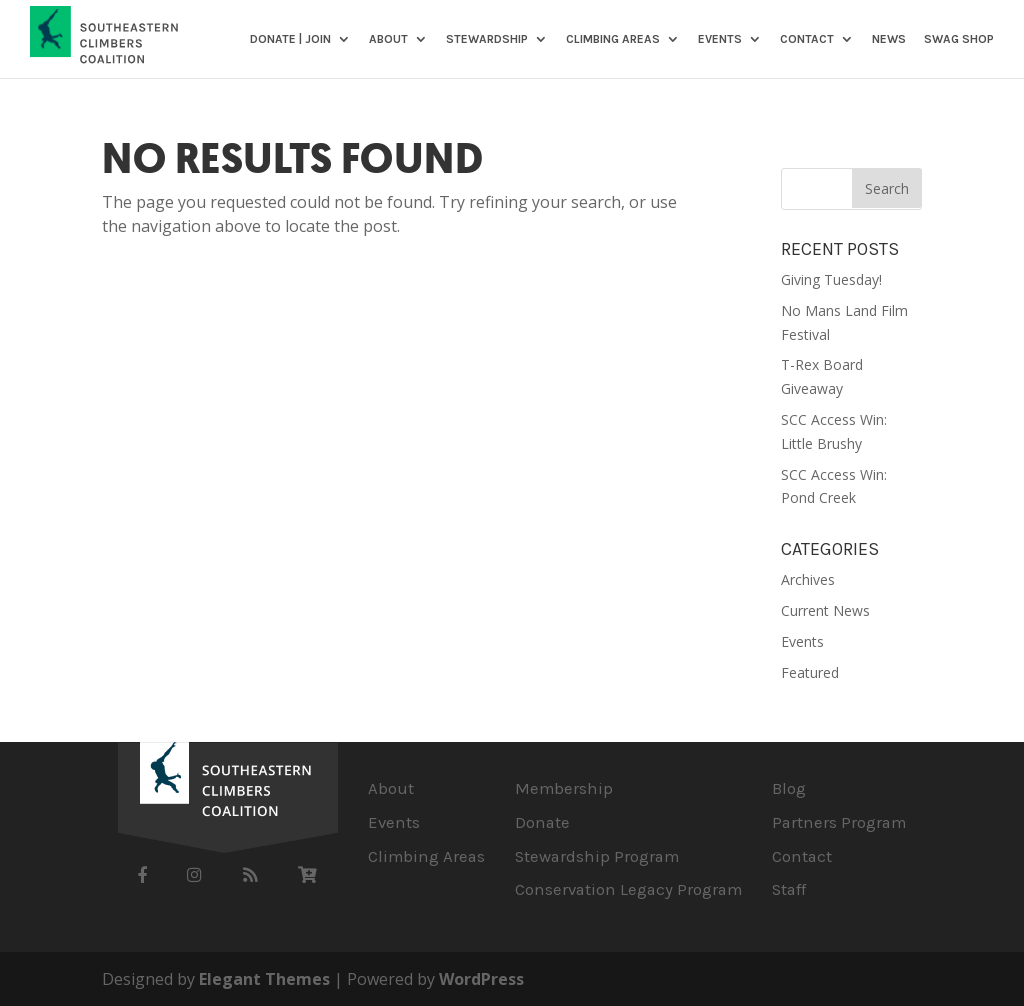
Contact (807, 39)
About (388, 39)
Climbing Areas (613, 39)
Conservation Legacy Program (628, 889)
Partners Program (839, 822)
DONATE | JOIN (290, 39)
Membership (564, 788)
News (889, 39)
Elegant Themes (264, 979)
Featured (810, 672)
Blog (789, 788)
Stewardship (487, 39)
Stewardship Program (597, 856)
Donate (542, 822)
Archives (808, 579)
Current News (825, 610)
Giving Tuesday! (831, 279)
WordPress (481, 979)
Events (720, 39)
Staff (789, 889)
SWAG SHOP (959, 39)
